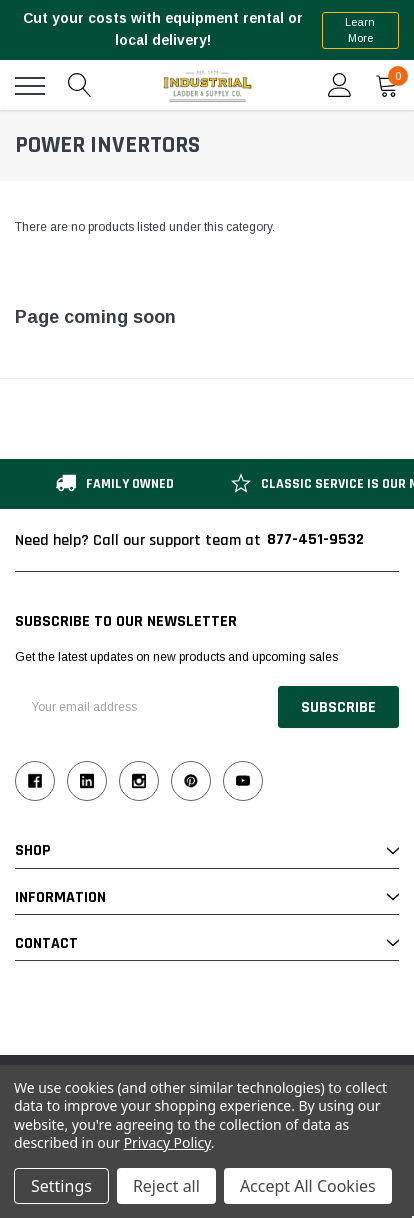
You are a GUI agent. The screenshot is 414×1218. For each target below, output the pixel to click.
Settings (61, 1186)
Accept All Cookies (308, 1186)
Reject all (166, 1186)
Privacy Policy (167, 1142)
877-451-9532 (315, 539)
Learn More (360, 30)
